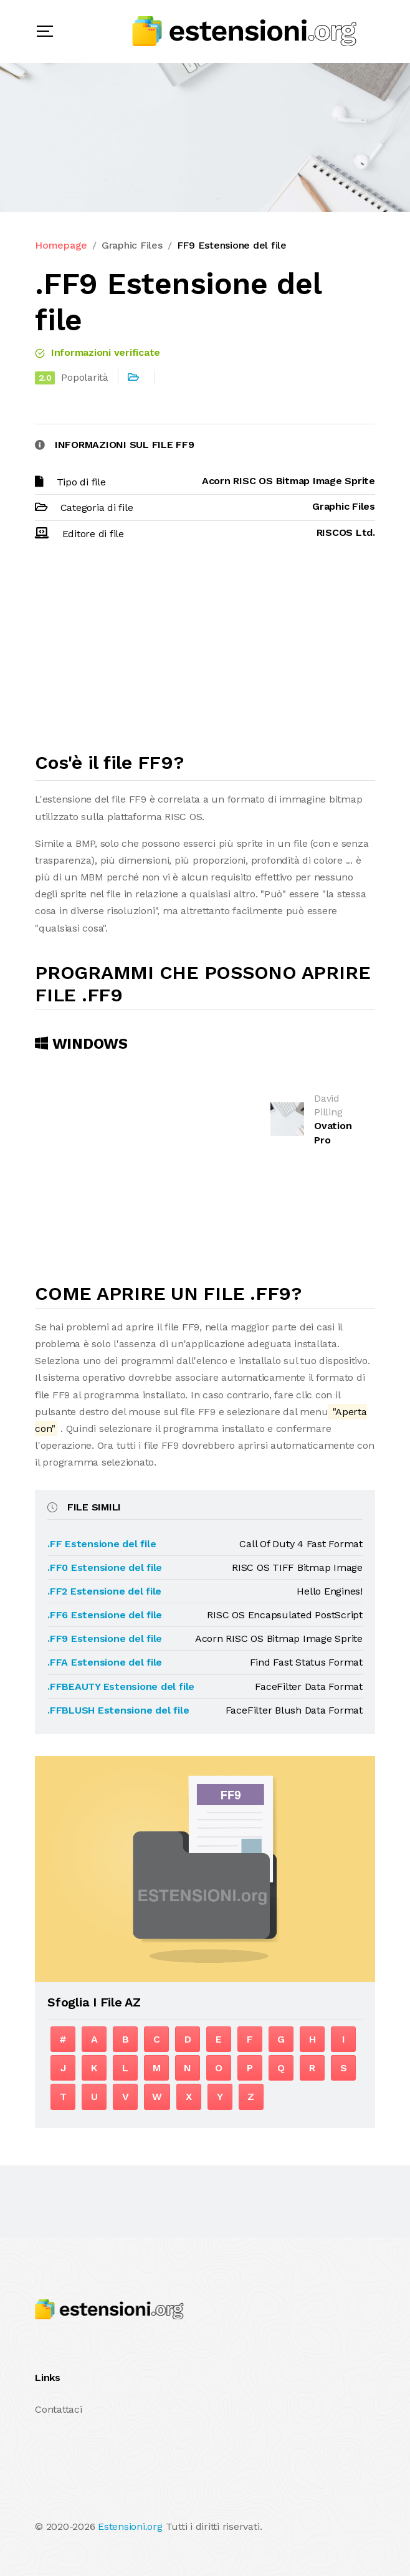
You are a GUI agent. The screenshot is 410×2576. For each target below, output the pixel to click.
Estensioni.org (130, 2526)
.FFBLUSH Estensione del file (118, 1710)
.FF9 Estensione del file (104, 1638)
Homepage (61, 245)
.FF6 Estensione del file (104, 1615)
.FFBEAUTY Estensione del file (120, 1686)
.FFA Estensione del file (104, 1662)
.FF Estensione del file (101, 1544)
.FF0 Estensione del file (104, 1567)
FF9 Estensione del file (232, 245)
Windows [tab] (81, 1043)
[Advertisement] (205, 652)
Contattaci (58, 2409)
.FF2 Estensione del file (104, 1591)
